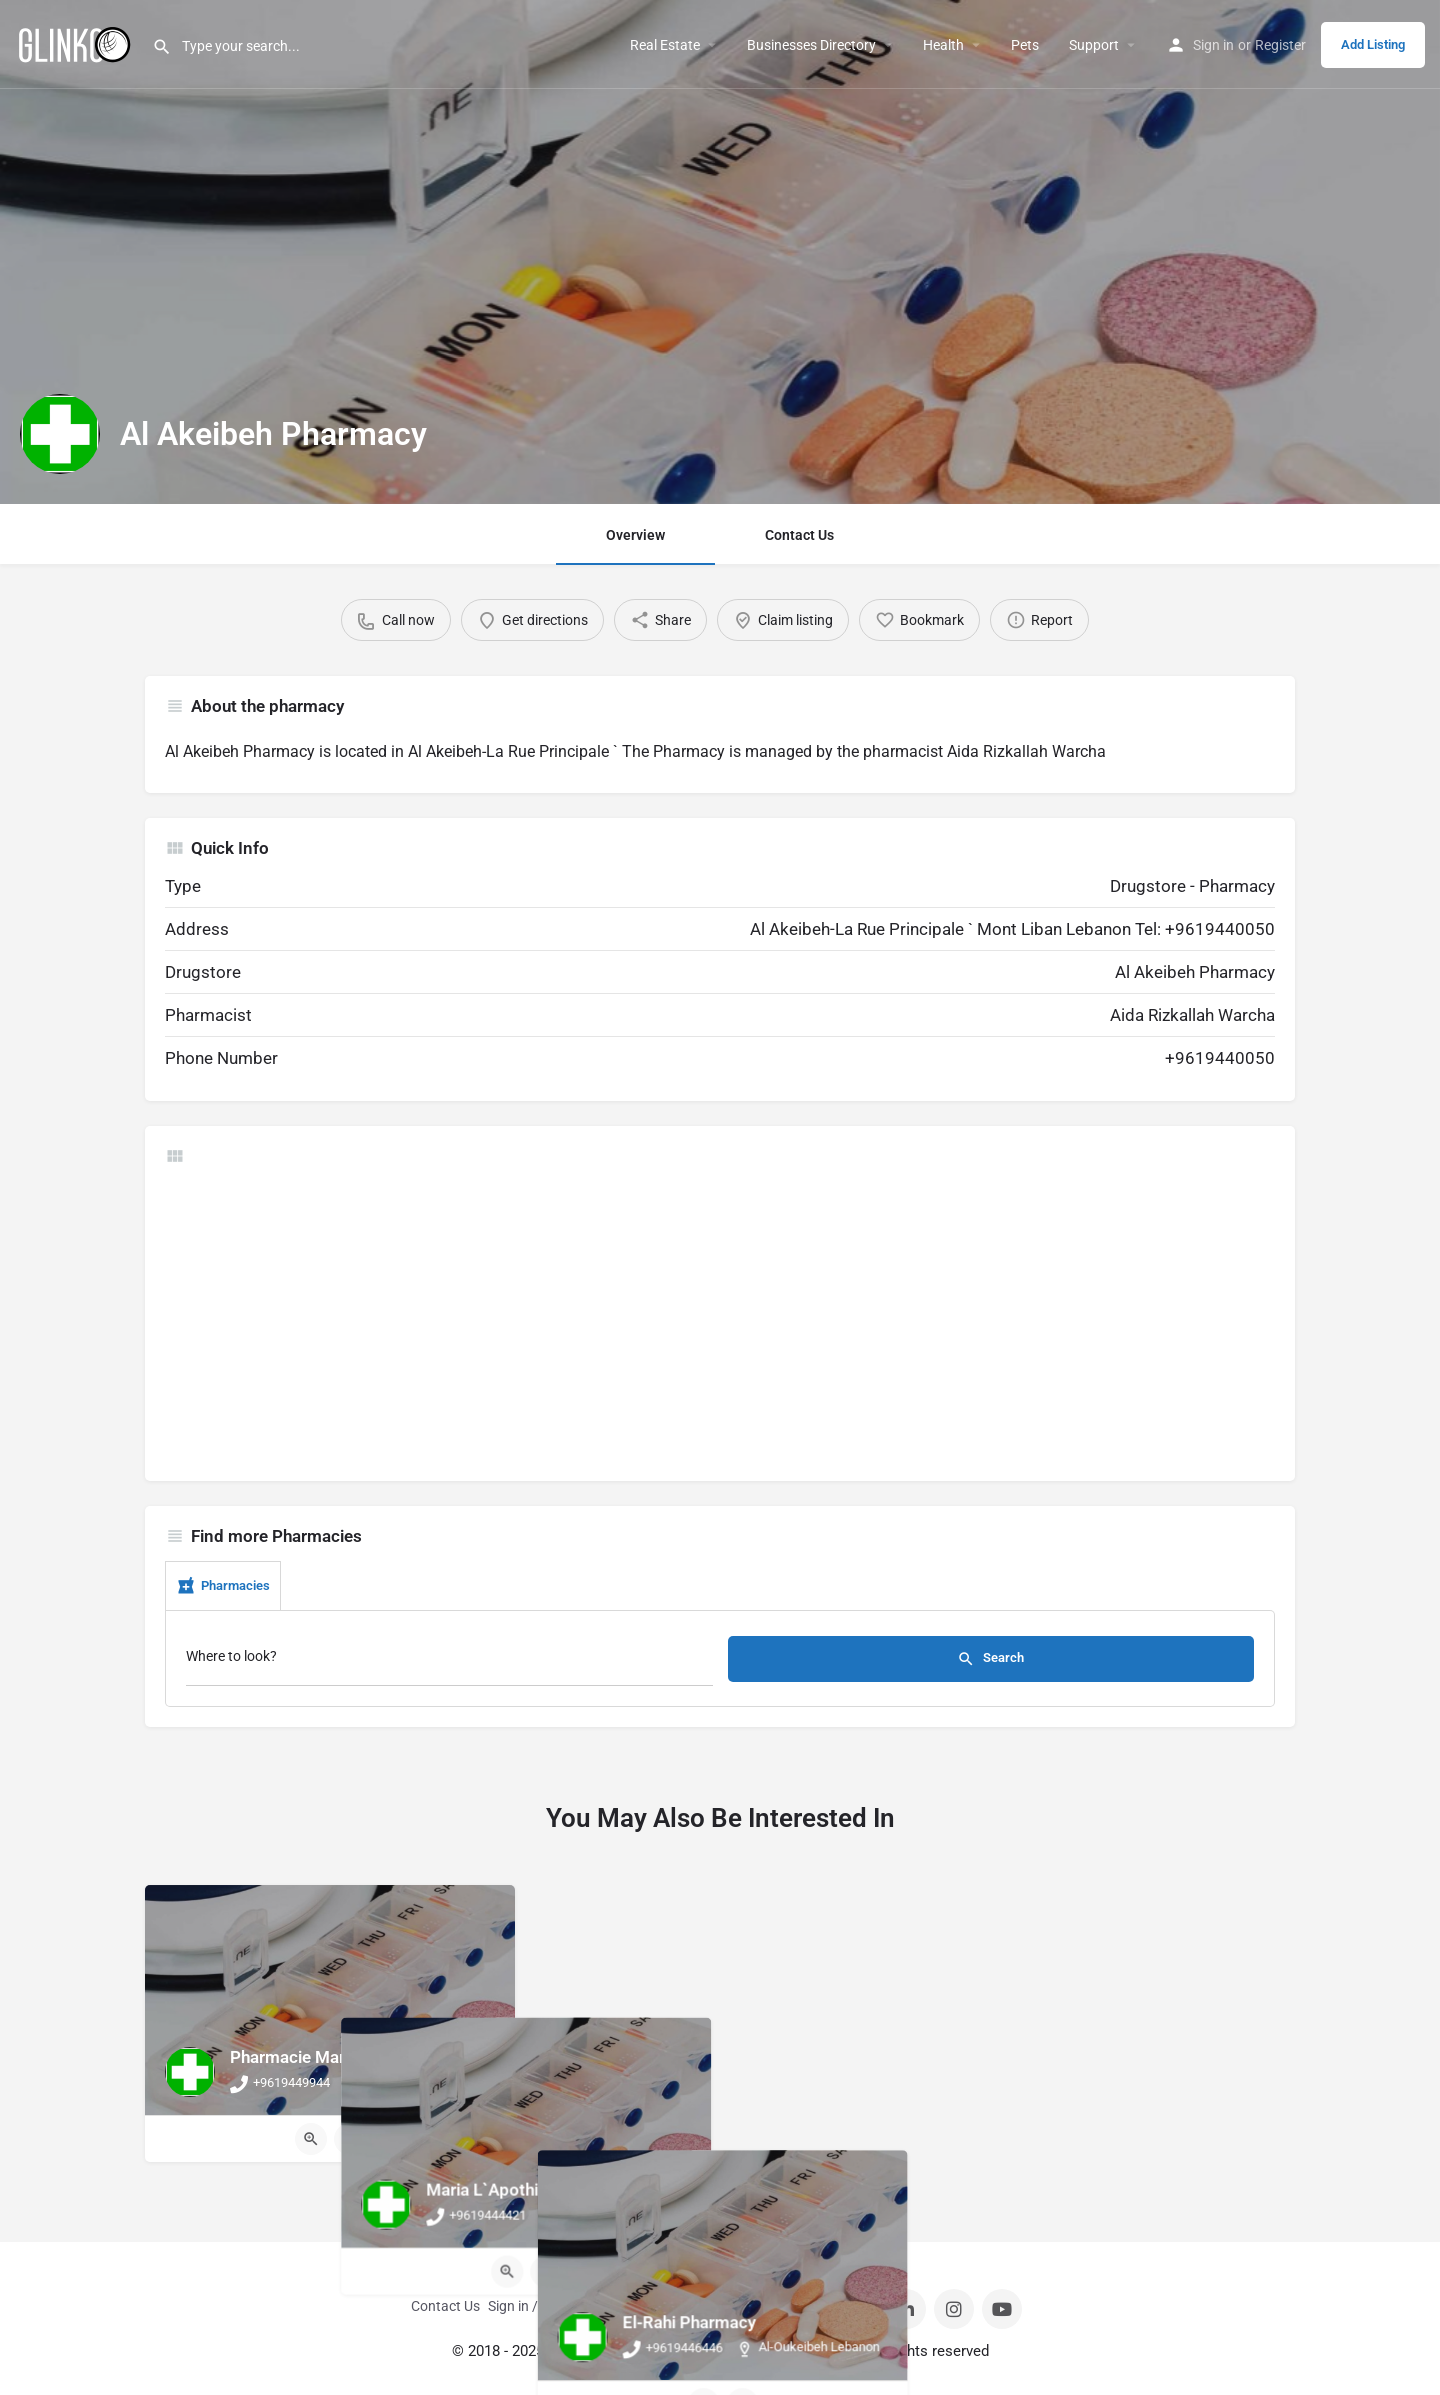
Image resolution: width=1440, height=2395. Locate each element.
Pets (1025, 45)
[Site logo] (76, 43)
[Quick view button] (311, 2139)
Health (943, 45)
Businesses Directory (811, 45)
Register (1280, 45)
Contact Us (799, 535)
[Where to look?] (449, 1661)
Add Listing (1373, 44)
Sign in (1213, 45)
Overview (635, 535)
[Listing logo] (60, 434)
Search (990, 1659)
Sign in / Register (540, 2306)
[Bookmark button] (350, 2139)
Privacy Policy (787, 2306)
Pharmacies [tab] (223, 1586)
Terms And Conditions (668, 2306)
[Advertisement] (720, 1321)
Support (1094, 45)
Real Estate (665, 45)
